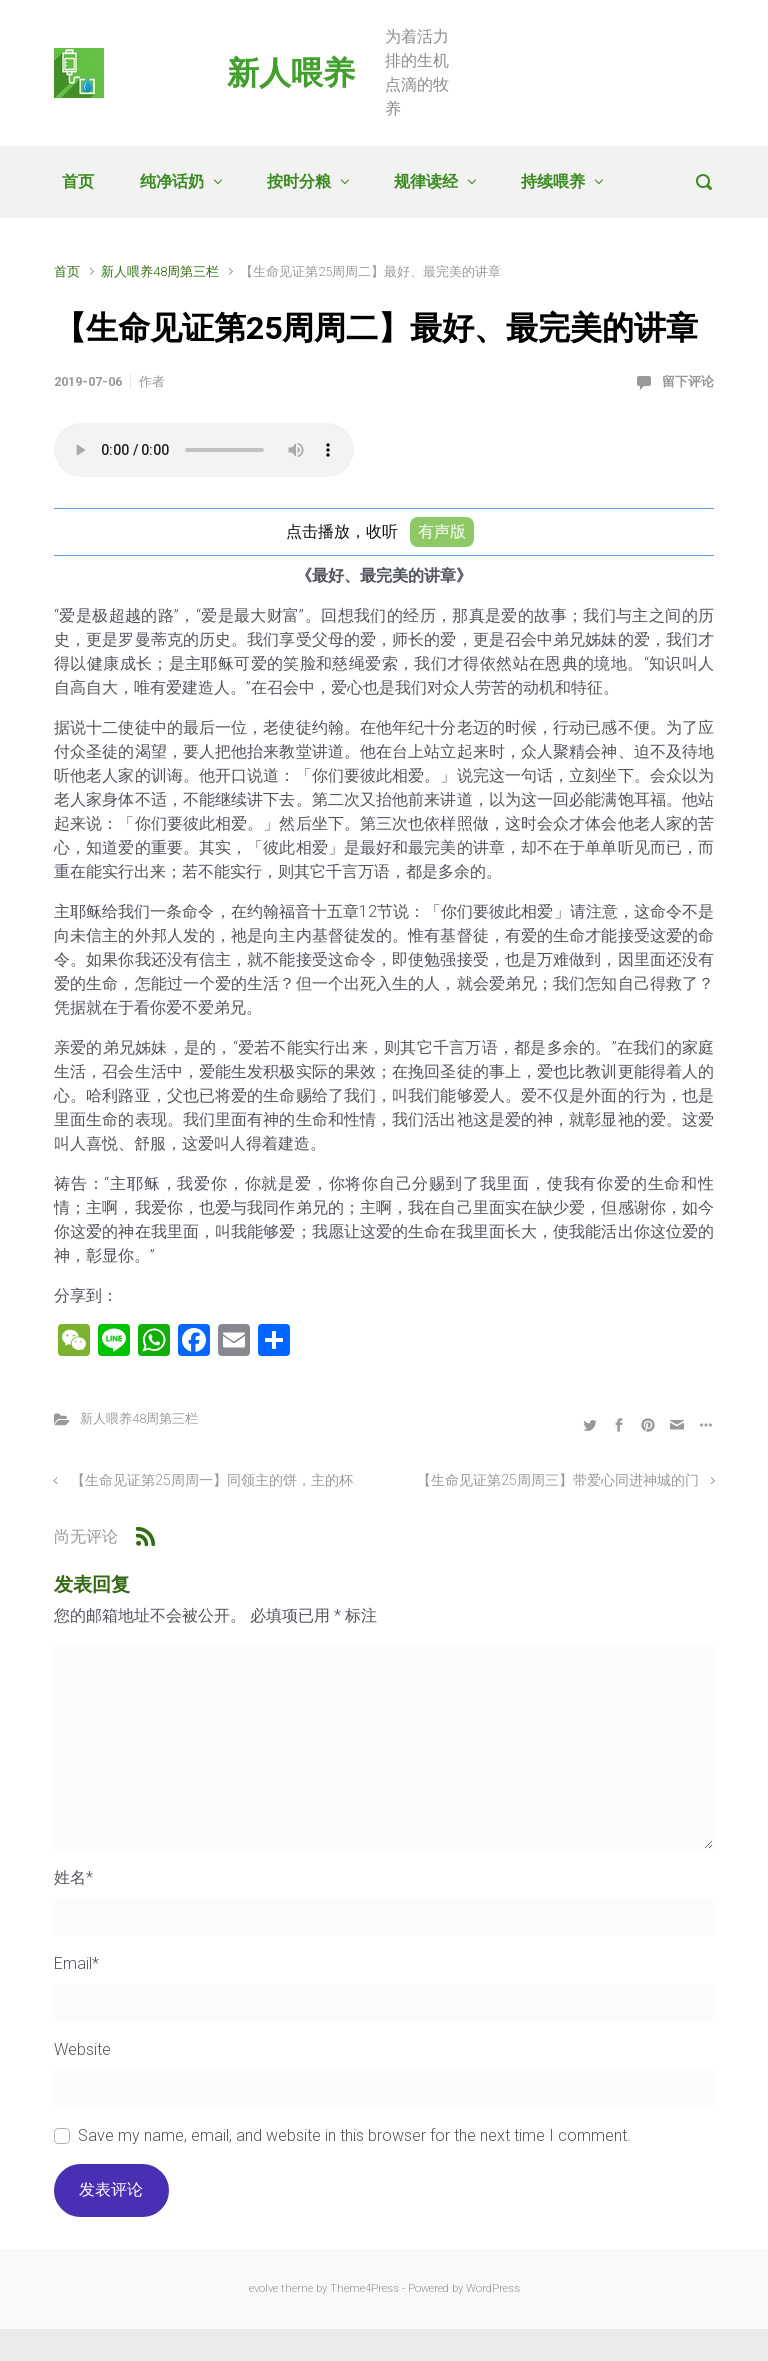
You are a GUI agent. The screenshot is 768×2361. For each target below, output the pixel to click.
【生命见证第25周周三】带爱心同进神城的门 (558, 1480)
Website (82, 2049)
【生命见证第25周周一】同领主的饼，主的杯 (212, 1480)
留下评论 (688, 381)
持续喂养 (553, 181)
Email (76, 1963)
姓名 (73, 1877)
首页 (78, 181)
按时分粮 (299, 181)
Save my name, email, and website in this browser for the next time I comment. (354, 2135)
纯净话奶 (172, 181)
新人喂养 (291, 73)
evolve (263, 2288)
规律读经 (426, 181)
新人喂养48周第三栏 (160, 271)
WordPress (493, 2288)
